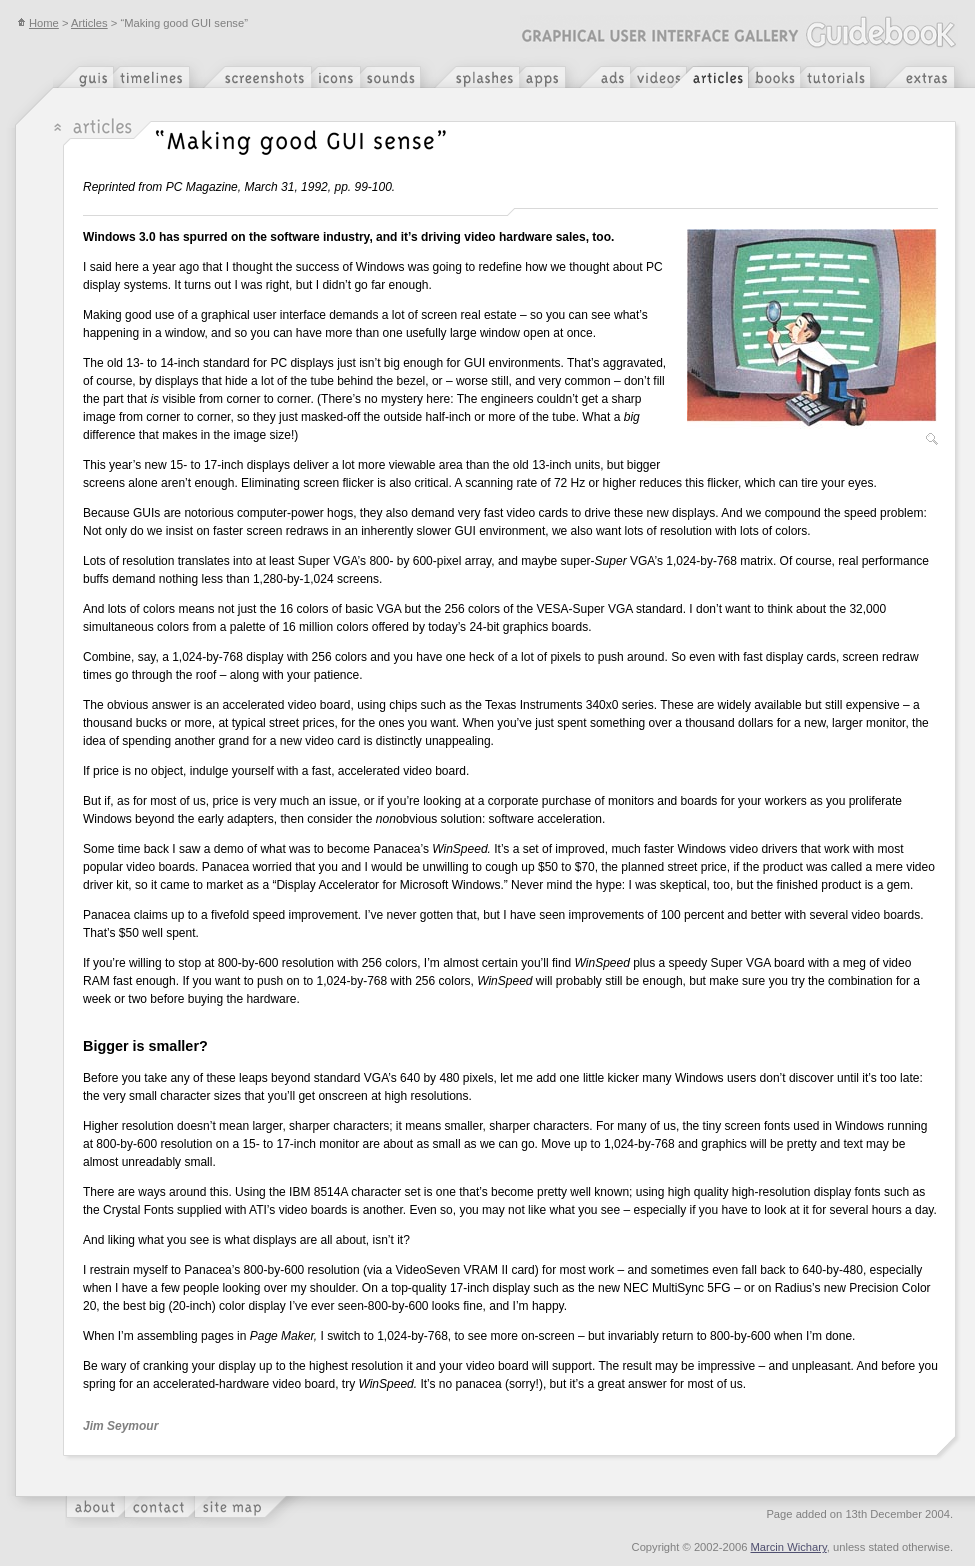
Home (38, 23)
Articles (89, 23)
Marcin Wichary (789, 1547)
